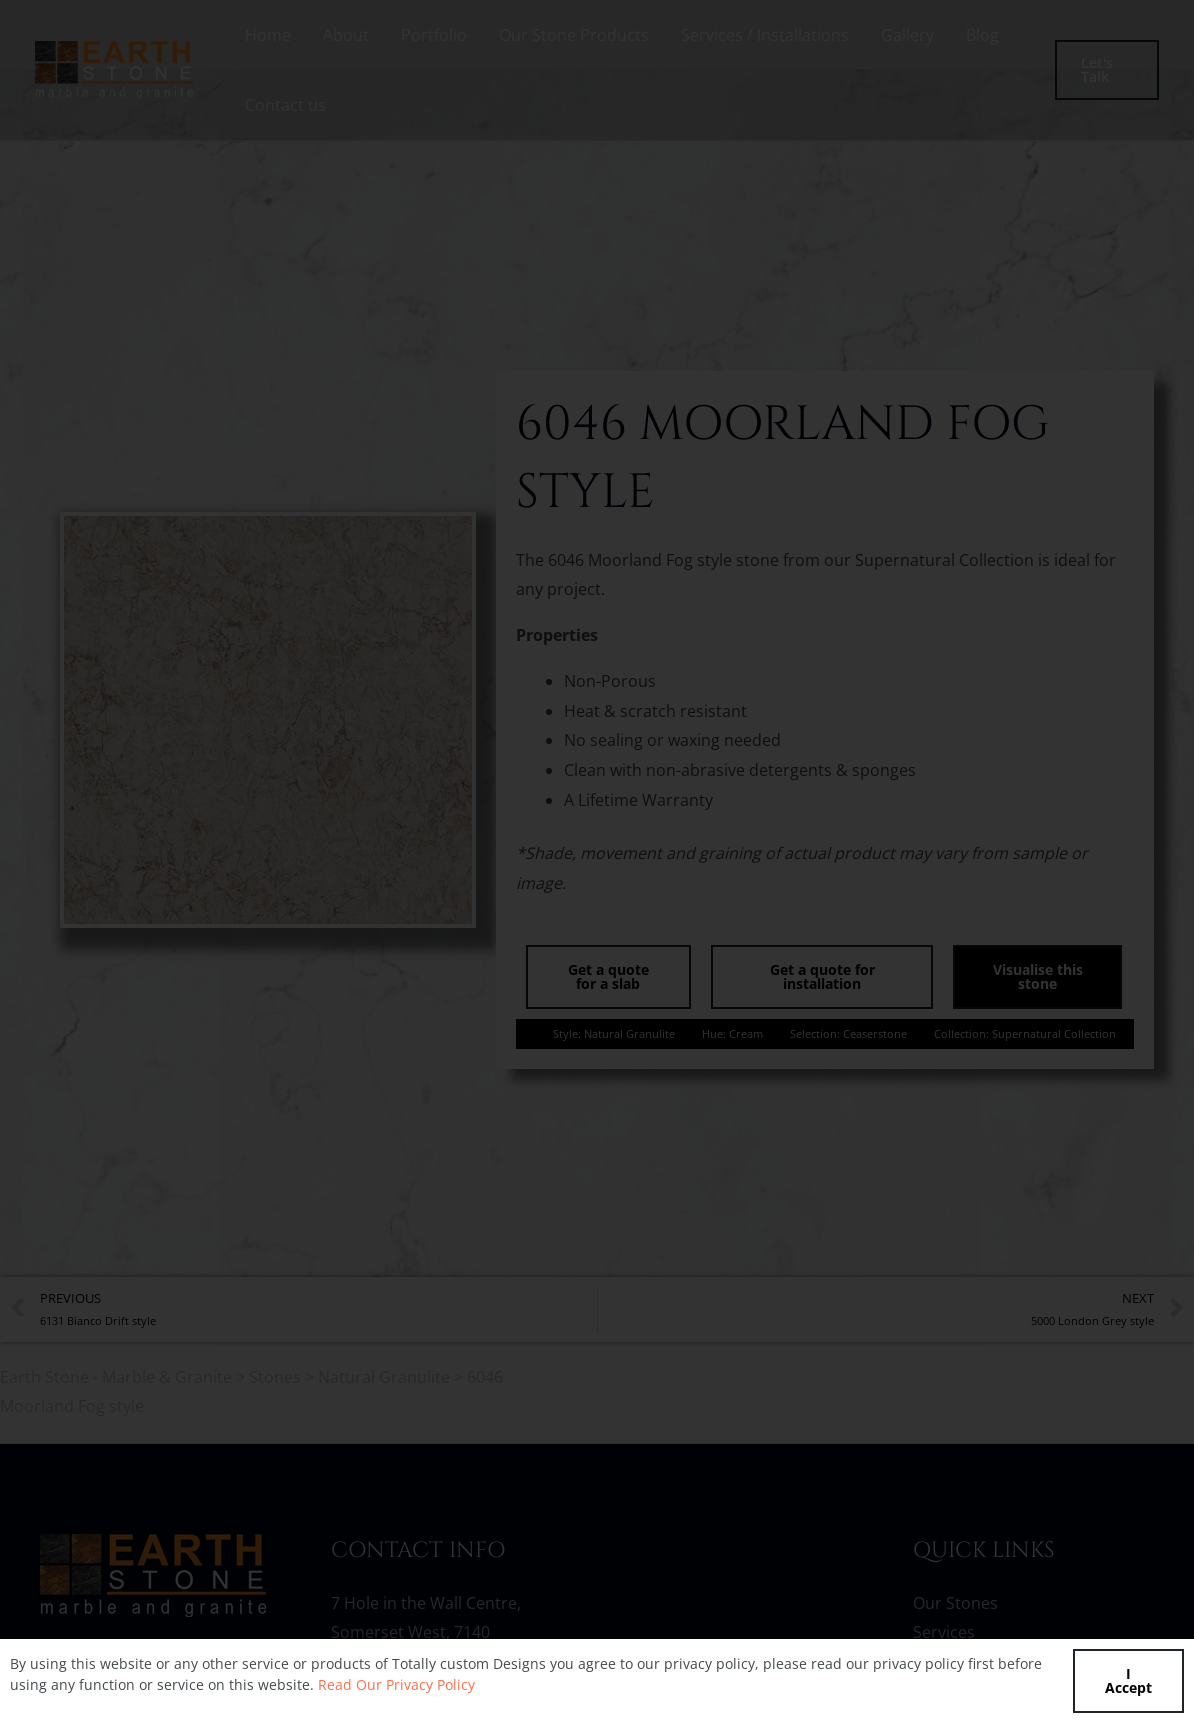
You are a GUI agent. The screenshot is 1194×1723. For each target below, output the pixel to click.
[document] (597, 861)
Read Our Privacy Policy (396, 1684)
